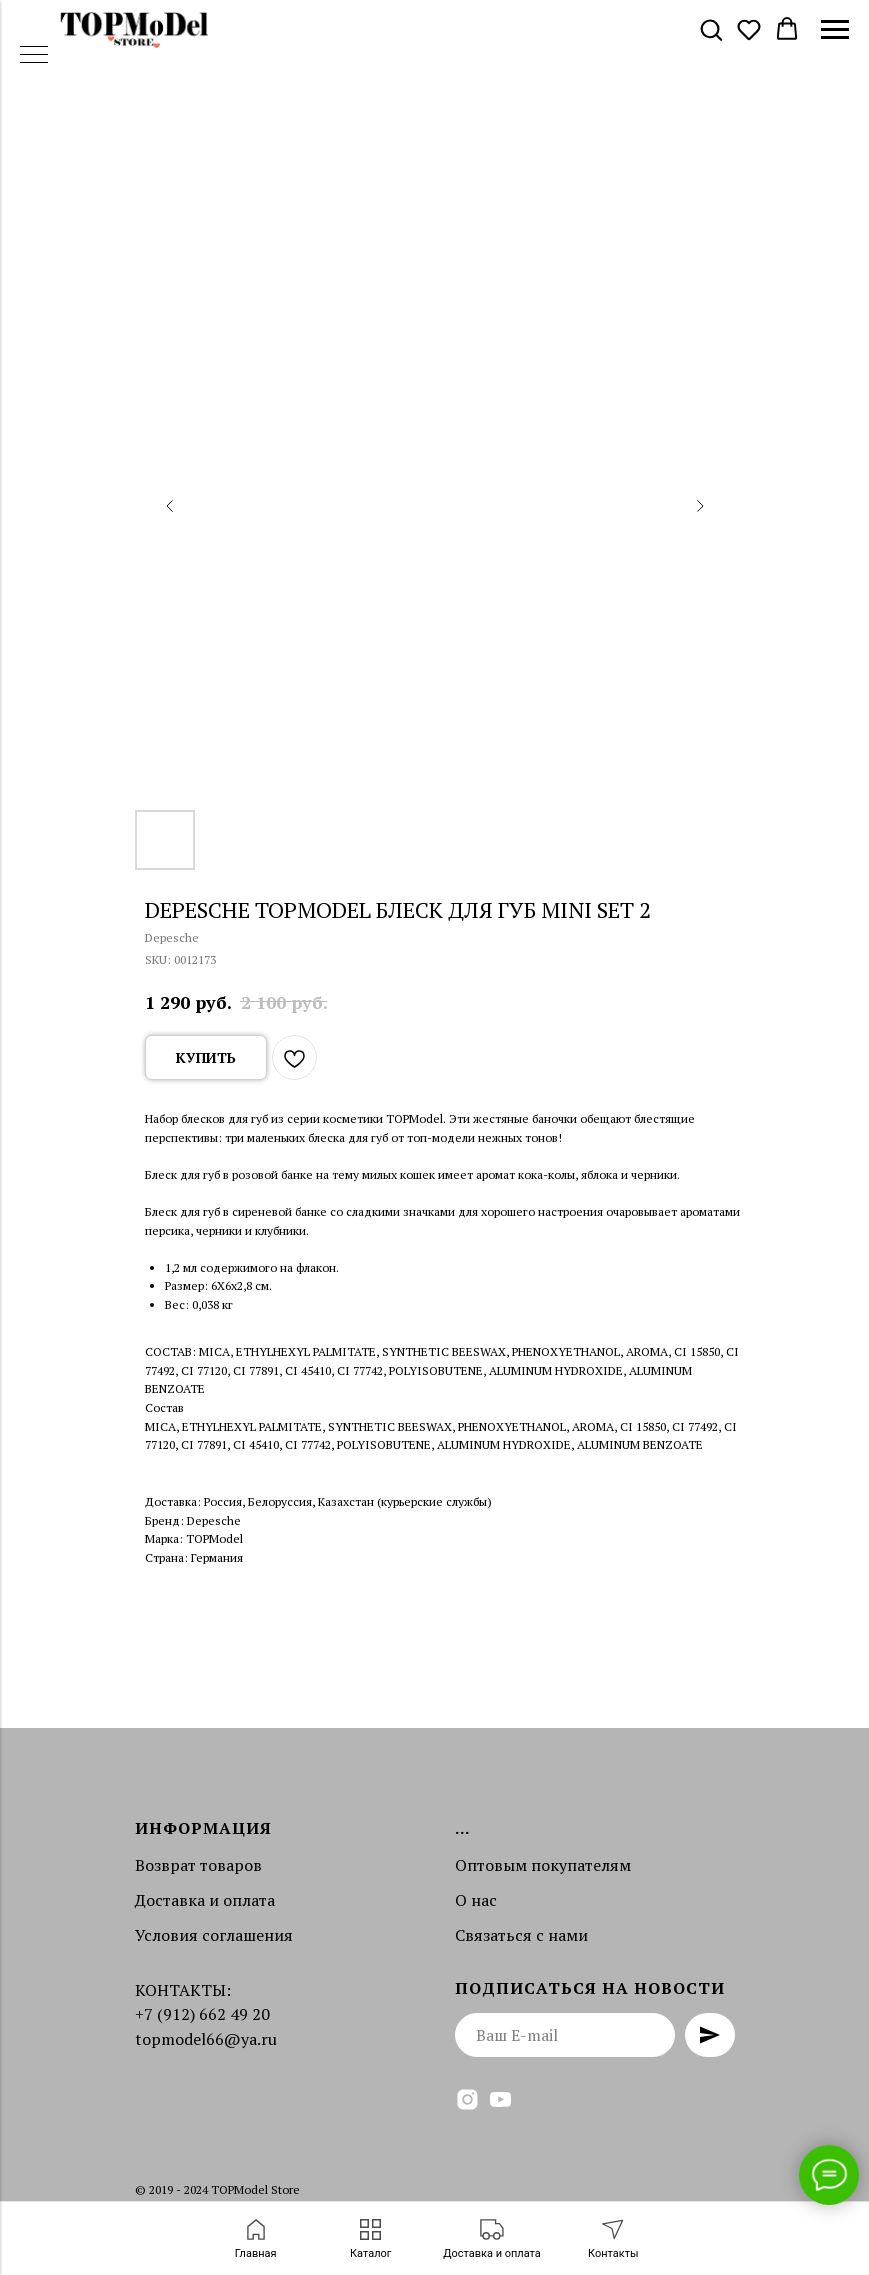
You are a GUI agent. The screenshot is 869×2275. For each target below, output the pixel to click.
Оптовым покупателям (543, 1865)
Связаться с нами (521, 1935)
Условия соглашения (214, 1935)
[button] (711, 29)
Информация (203, 1828)
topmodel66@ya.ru (206, 2039)
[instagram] (467, 2099)
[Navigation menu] (835, 30)
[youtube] (500, 2099)
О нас (476, 1900)
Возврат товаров (198, 1865)
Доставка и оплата (205, 1900)
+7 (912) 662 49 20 (202, 2014)
